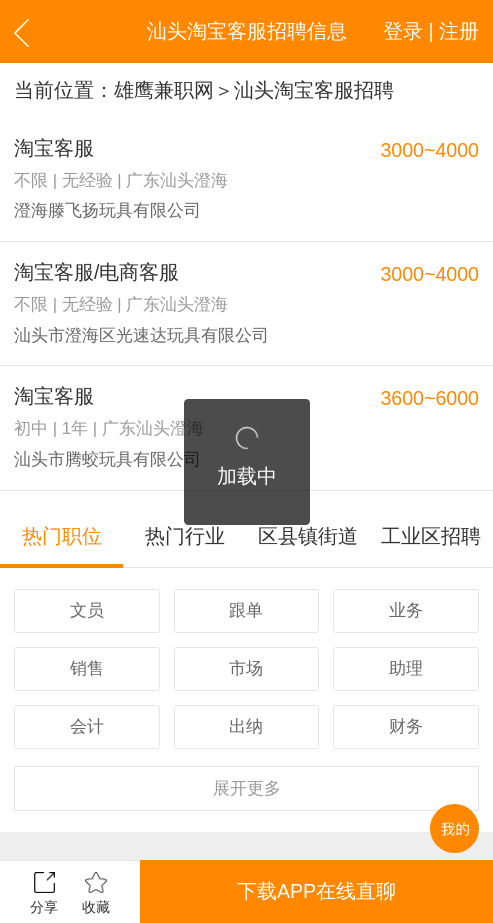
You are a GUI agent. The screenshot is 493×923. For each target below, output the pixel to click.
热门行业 (185, 536)
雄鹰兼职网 (164, 90)
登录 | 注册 (431, 31)
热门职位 (62, 536)
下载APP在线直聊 (316, 891)
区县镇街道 (308, 536)
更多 (247, 788)
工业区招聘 (431, 536)
